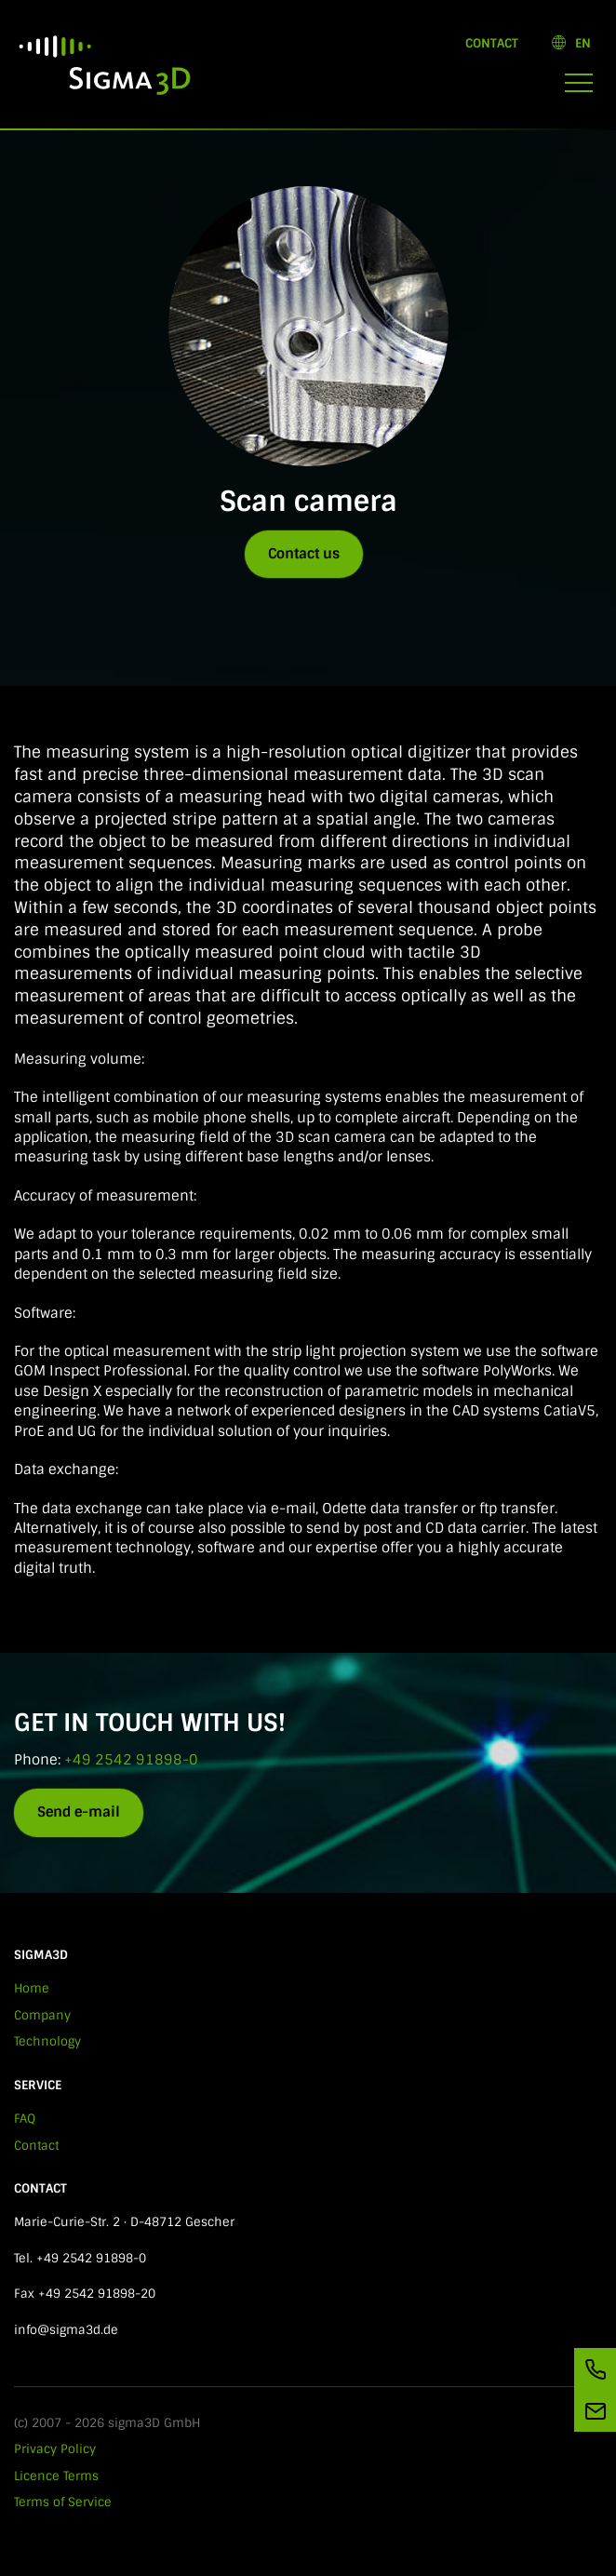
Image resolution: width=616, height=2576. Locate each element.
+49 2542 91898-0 (131, 1760)
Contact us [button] (304, 553)
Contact (491, 43)
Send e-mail (78, 1812)
